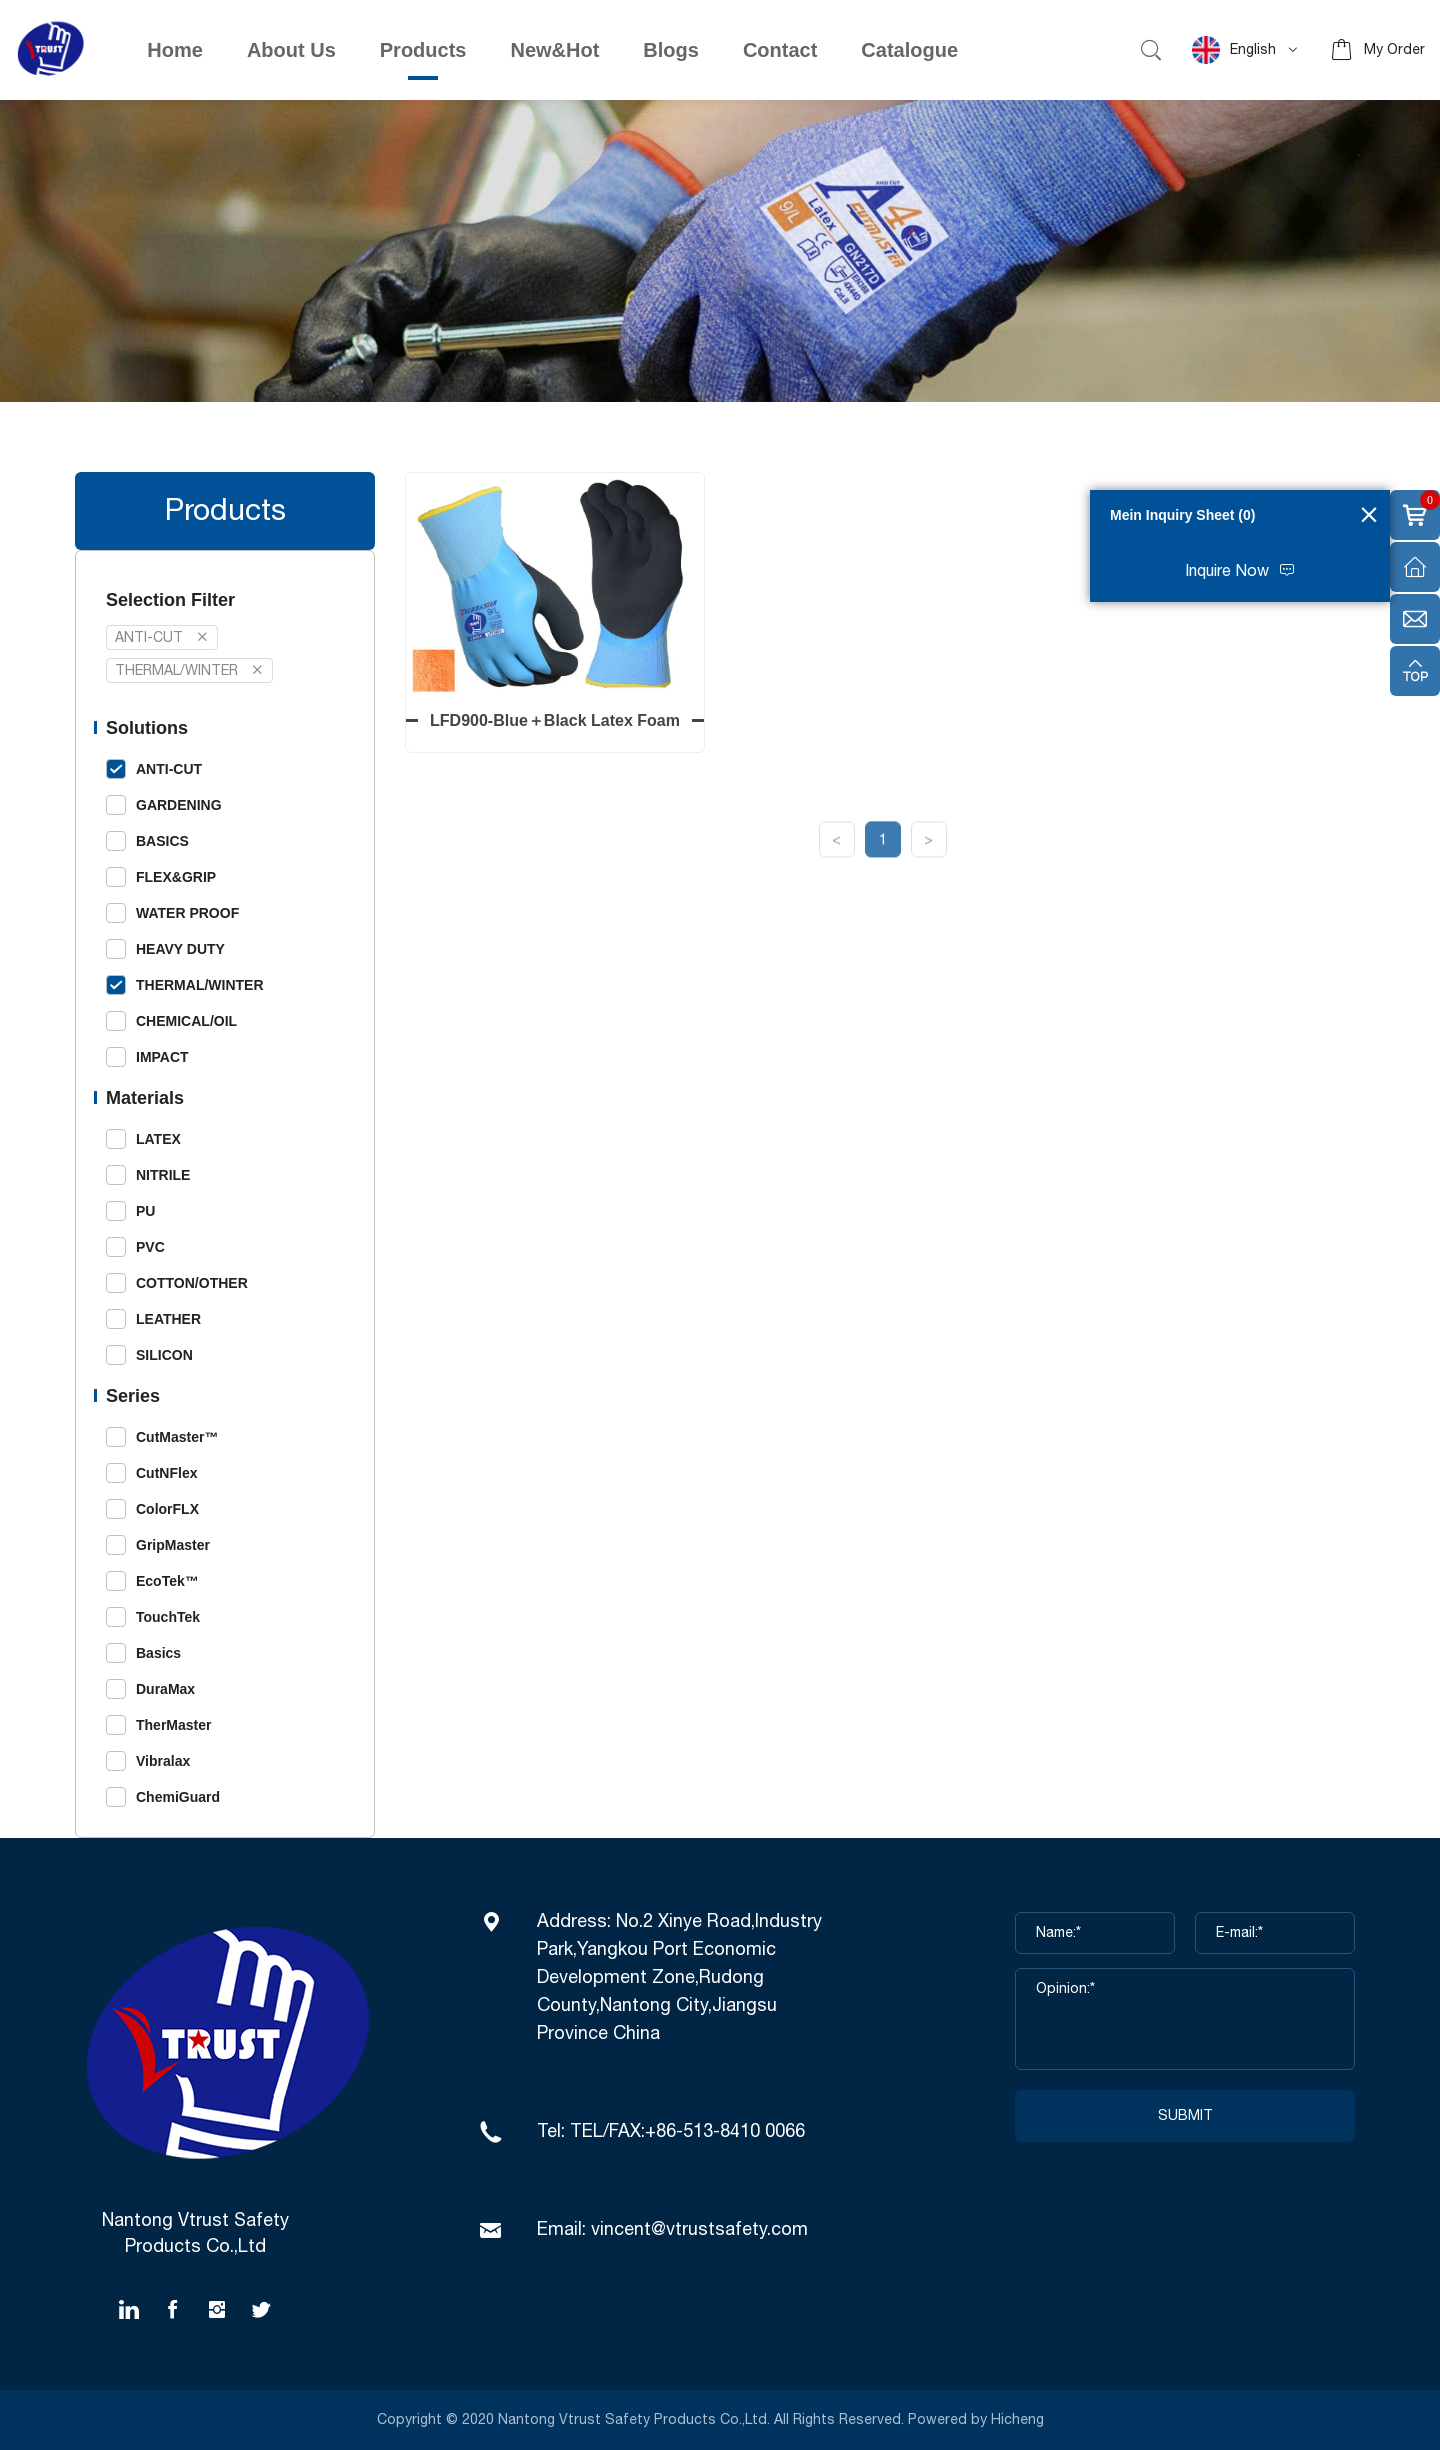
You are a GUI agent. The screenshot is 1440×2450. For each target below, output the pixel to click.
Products (423, 50)
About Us (291, 50)
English (1234, 50)
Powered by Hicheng (978, 2420)
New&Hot (554, 50)
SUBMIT (1185, 2116)
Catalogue (909, 50)
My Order (1394, 50)
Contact (780, 50)
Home (175, 50)
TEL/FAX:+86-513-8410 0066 (687, 2132)
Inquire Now (1227, 571)
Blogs (671, 50)
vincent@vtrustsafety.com (699, 2230)
